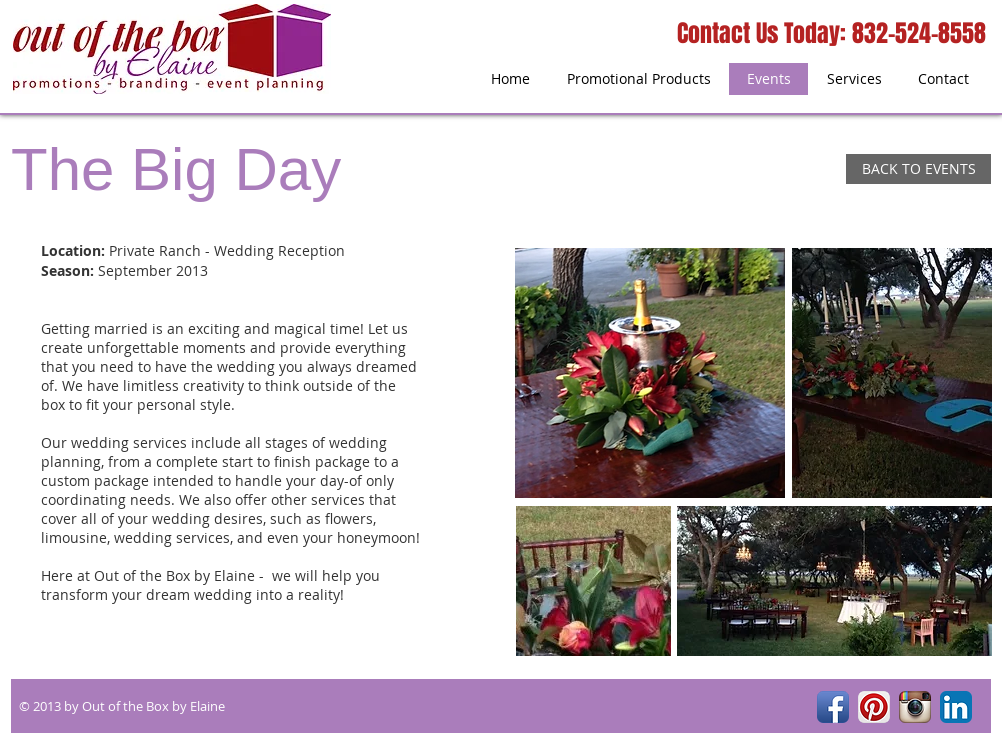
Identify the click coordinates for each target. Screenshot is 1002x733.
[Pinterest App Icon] (874, 707)
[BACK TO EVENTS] (918, 169)
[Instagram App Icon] (915, 707)
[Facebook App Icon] (833, 707)
